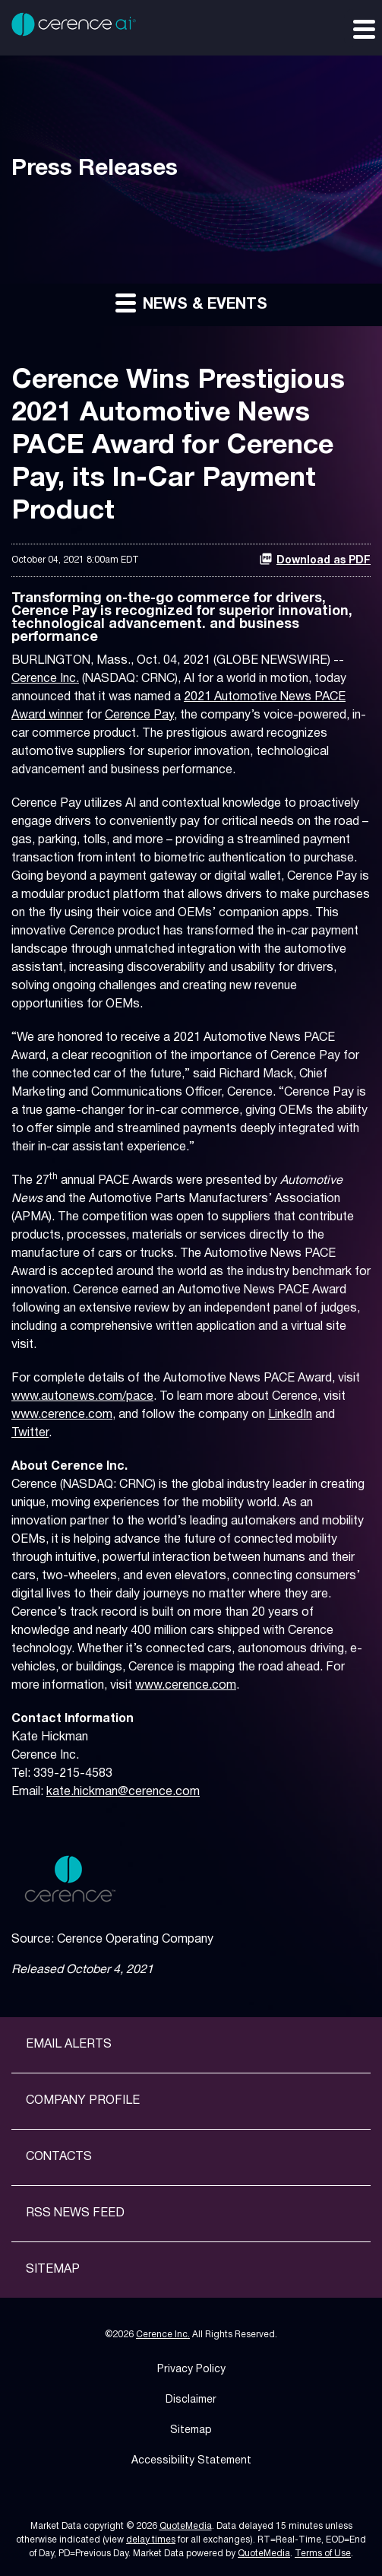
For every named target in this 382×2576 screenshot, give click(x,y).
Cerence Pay (139, 715)
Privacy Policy (191, 2370)
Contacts (59, 2157)
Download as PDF (315, 559)
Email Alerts (69, 2044)
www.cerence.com (61, 1415)
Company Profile (83, 2100)
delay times (150, 2540)
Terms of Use (323, 2553)
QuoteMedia (185, 2526)
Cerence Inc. (45, 679)
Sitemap (53, 2269)
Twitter (30, 1433)
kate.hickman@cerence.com (123, 1792)
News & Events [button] (191, 302)
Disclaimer (191, 2400)
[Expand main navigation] (363, 28)
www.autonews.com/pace (82, 1396)
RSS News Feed (75, 2213)
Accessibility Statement (191, 2461)
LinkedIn (290, 1415)
